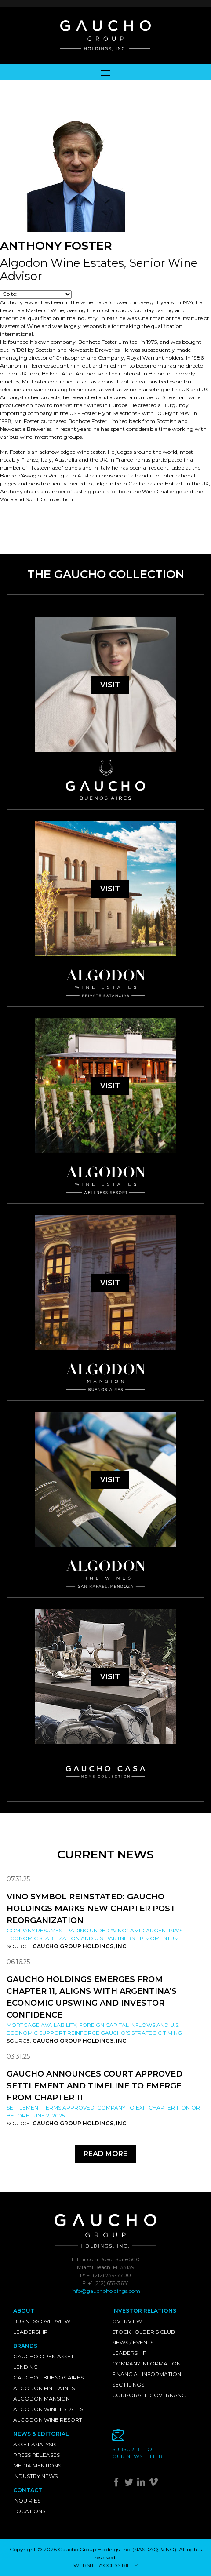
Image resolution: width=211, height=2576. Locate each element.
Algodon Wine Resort (47, 2419)
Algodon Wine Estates (48, 2409)
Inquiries (26, 2500)
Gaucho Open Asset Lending (43, 2361)
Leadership (30, 2331)
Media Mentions (37, 2465)
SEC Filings (128, 2384)
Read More (105, 2154)
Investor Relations (144, 2310)
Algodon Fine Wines (44, 2388)
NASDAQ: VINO (154, 2549)
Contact (27, 2490)
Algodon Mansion (41, 2398)
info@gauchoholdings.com (105, 2291)
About (23, 2310)
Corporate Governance (150, 2395)
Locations (29, 2511)
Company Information (146, 2363)
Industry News (35, 2476)
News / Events (132, 2342)
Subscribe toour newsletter (137, 2452)
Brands (25, 2346)
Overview (127, 2321)
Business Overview (41, 2321)
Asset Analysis (34, 2444)
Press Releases (36, 2455)
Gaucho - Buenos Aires (48, 2377)
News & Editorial (41, 2433)
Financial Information (146, 2374)
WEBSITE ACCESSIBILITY (105, 2565)
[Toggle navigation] (105, 72)
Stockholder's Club (143, 2331)
